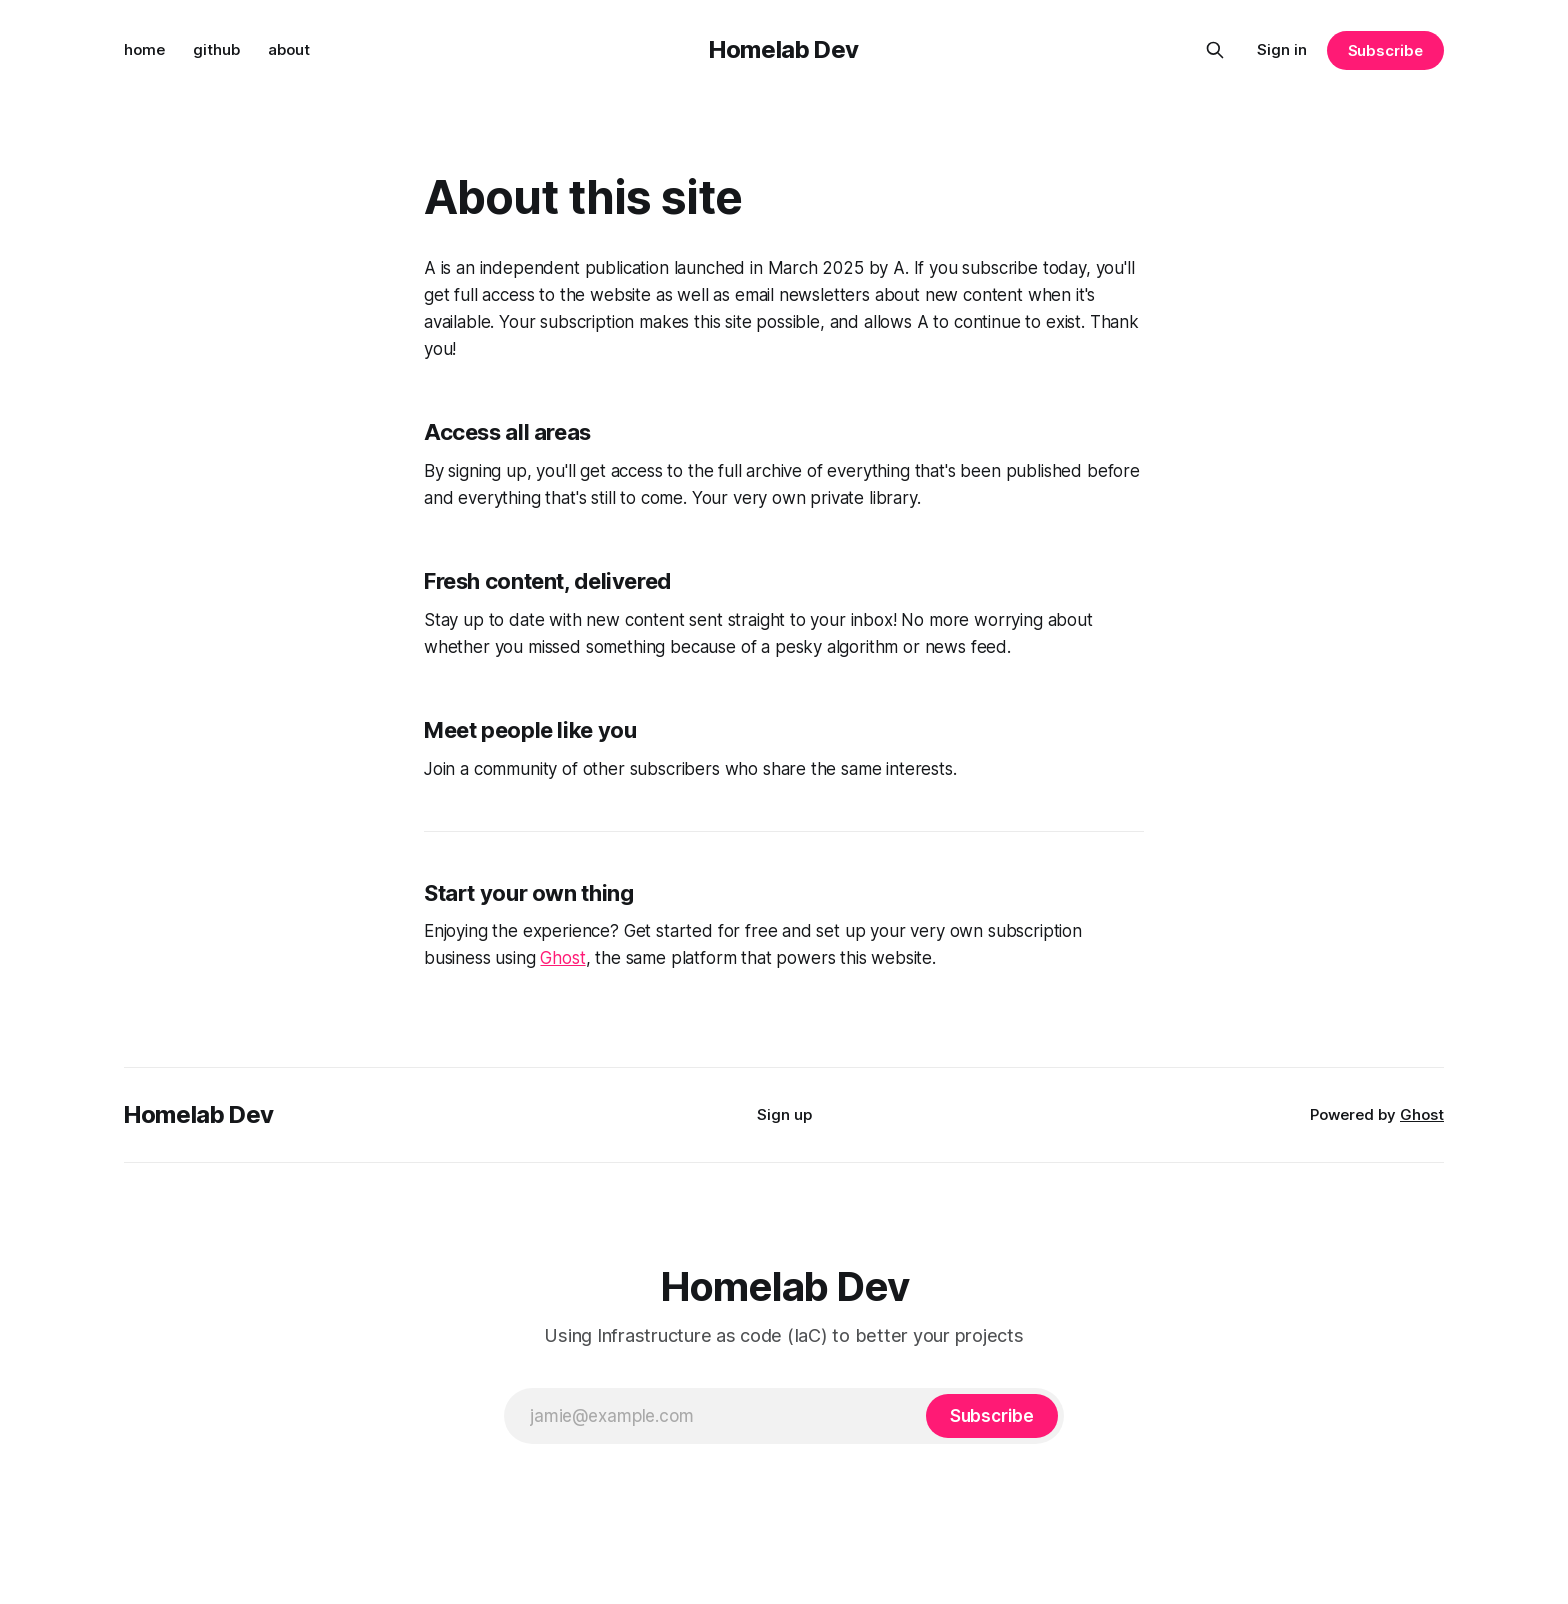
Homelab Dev (784, 49)
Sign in (1282, 49)
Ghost (562, 958)
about (289, 49)
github (216, 49)
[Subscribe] (992, 1416)
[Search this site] (1215, 50)
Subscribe (1385, 50)
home (144, 49)
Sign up (784, 1114)
